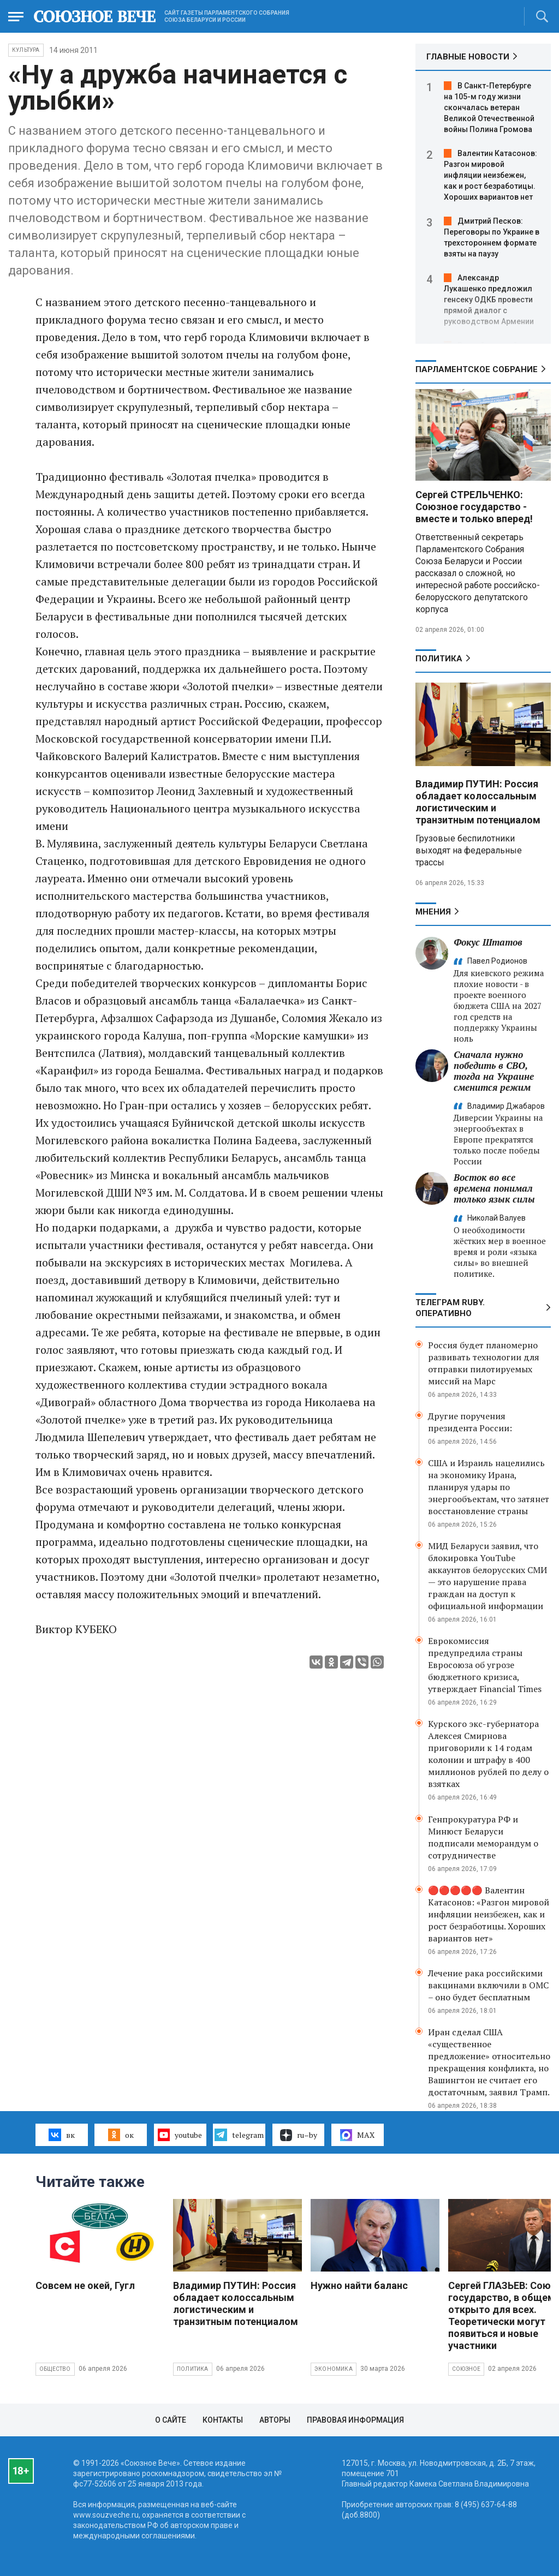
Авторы (274, 2420)
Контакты (223, 2420)
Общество (55, 2369)
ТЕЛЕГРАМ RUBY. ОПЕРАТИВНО (450, 1308)
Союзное (466, 2369)
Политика (438, 659)
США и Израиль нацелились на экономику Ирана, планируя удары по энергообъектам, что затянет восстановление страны (488, 1487)
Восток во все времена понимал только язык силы (494, 1188)
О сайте (170, 2420)
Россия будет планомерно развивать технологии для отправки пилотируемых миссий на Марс (483, 1363)
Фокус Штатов (488, 942)
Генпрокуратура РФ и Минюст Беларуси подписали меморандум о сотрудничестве (483, 1837)
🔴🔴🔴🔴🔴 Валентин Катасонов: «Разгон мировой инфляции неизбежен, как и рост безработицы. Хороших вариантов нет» (488, 1914)
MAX (357, 2135)
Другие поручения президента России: (470, 1422)
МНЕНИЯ (433, 912)
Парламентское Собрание (476, 369)
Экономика (333, 2369)
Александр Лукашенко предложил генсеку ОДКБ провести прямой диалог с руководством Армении (489, 299)
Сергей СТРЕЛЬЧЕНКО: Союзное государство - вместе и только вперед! (474, 506)
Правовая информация (355, 2420)
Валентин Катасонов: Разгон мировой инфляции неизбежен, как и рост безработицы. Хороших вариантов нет (490, 175)
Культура (26, 50)
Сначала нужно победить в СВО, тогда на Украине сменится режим (494, 1070)
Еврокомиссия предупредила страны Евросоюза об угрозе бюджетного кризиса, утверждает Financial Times (485, 1665)
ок (121, 2135)
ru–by (298, 2135)
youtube (180, 2135)
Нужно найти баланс (359, 2285)
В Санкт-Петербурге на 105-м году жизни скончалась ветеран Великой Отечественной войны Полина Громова (489, 107)
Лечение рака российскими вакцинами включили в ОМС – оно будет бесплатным (488, 1985)
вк (61, 2135)
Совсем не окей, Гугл (85, 2285)
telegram (239, 2135)
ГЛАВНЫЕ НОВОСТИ (467, 57)
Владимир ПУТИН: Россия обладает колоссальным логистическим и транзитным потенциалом (477, 802)
